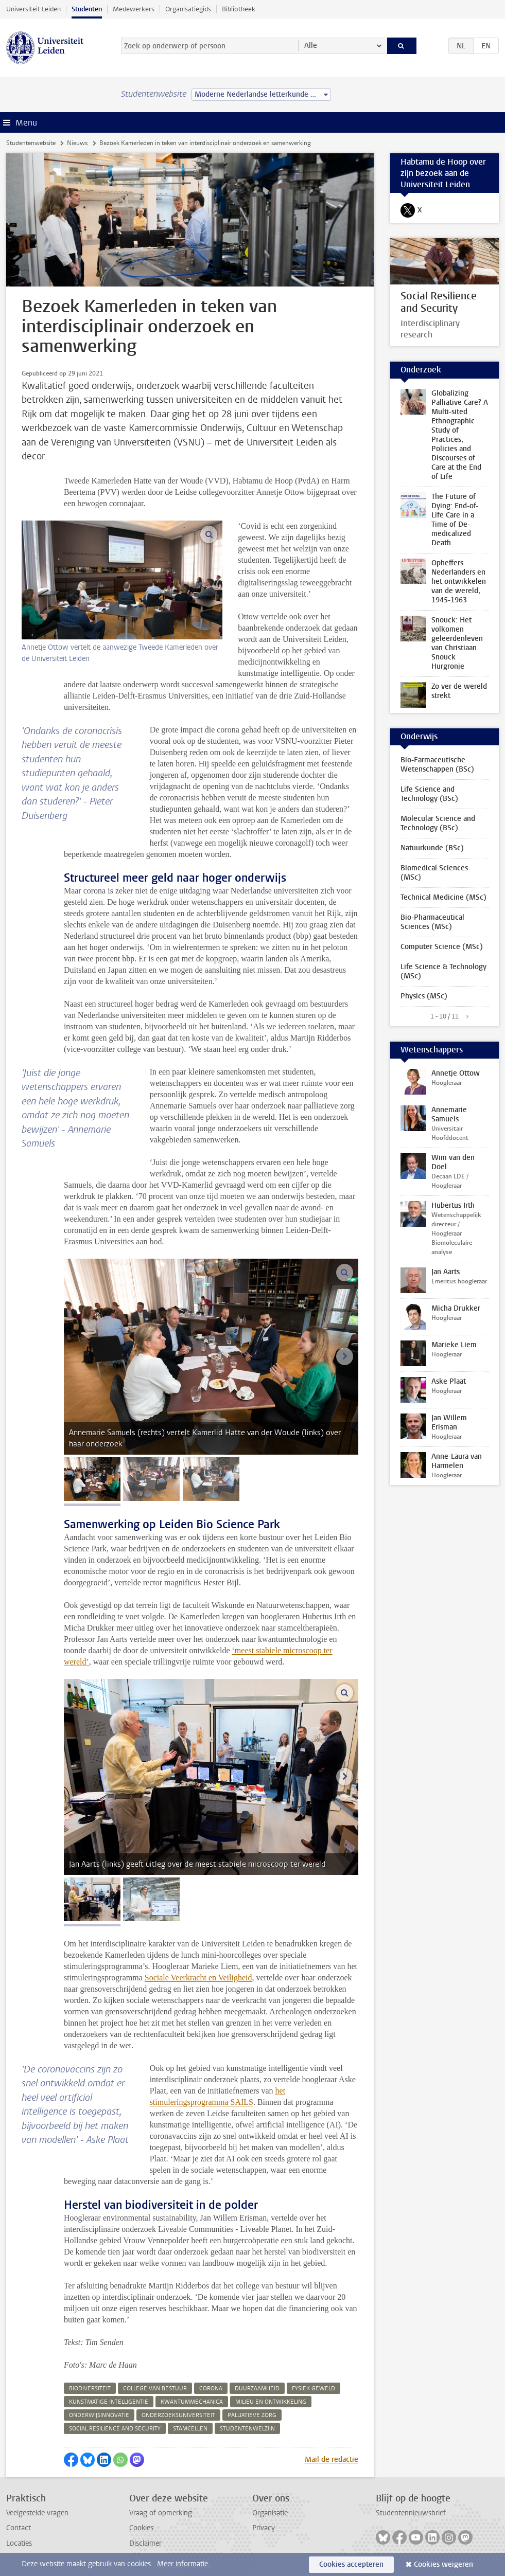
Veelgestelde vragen (37, 2513)
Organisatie (270, 2513)
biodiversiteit (90, 2388)
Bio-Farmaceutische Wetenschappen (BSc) (437, 764)
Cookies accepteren (351, 2564)
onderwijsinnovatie (99, 2415)
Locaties (19, 2543)
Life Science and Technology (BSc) (429, 793)
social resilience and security (115, 2428)
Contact (18, 2528)
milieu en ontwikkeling (270, 2402)
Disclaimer (145, 2543)
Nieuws (77, 143)
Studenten (87, 9)
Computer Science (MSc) (441, 947)
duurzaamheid (257, 2388)
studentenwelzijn (247, 2428)
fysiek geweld (313, 2388)
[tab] (92, 1479)
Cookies (141, 2528)
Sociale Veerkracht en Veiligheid (198, 1977)
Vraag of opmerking (160, 2513)
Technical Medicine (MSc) (443, 897)
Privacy (263, 2528)
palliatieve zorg (252, 2415)
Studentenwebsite (31, 143)
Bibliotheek (238, 9)
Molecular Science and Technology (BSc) (437, 823)
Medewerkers (133, 9)
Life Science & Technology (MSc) (443, 971)
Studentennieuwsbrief (411, 2513)
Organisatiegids (188, 9)
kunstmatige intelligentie (108, 2402)
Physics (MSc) (423, 996)
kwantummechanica (192, 2402)
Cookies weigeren (443, 2564)
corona (210, 2388)
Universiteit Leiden (33, 9)
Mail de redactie (331, 2459)
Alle (310, 45)
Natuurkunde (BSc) (432, 848)
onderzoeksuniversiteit (178, 2415)
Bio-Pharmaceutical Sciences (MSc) (432, 922)
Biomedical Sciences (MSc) (434, 872)
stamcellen (190, 2428)
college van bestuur (155, 2388)
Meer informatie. (183, 2564)
